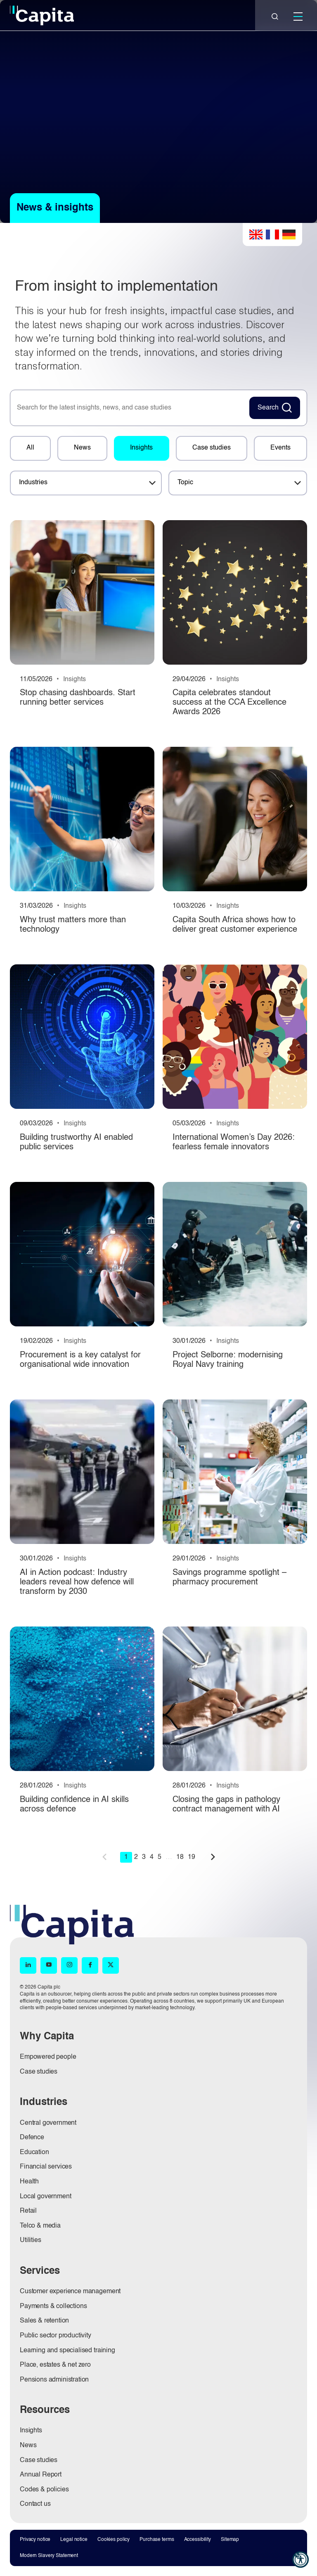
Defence (32, 2137)
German (289, 234)
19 (191, 1857)
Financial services (46, 2167)
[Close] (275, 16)
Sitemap (230, 2539)
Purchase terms (157, 2539)
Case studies (211, 448)
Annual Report (41, 2475)
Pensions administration (54, 2379)
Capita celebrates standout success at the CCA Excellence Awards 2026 (229, 702)
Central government (48, 2122)
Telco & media (40, 2225)
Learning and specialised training (67, 2350)
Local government (45, 2196)
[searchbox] (127, 408)
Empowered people (48, 2057)
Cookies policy (113, 2539)
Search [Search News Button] (268, 408)
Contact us (35, 2504)
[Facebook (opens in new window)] (90, 1965)
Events (280, 448)
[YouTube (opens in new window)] (48, 1965)
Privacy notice (35, 2539)
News (82, 448)
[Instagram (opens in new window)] (69, 1965)
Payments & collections (53, 2306)
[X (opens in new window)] (110, 1965)
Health (29, 2181)
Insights (141, 448)
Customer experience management (70, 2291)
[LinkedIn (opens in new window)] (28, 1965)
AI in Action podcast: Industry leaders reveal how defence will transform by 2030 (77, 1582)
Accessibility (197, 2539)
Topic (185, 482)
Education (34, 2152)
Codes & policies (44, 2489)
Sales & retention (44, 2321)
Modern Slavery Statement (49, 2555)
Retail (28, 2211)
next (213, 1856)
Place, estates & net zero (55, 2364)
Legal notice (74, 2539)
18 (180, 1857)
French (272, 234)
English (256, 234)
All (30, 448)
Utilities (30, 2240)
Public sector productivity (55, 2335)
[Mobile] (298, 16)
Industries (33, 482)
